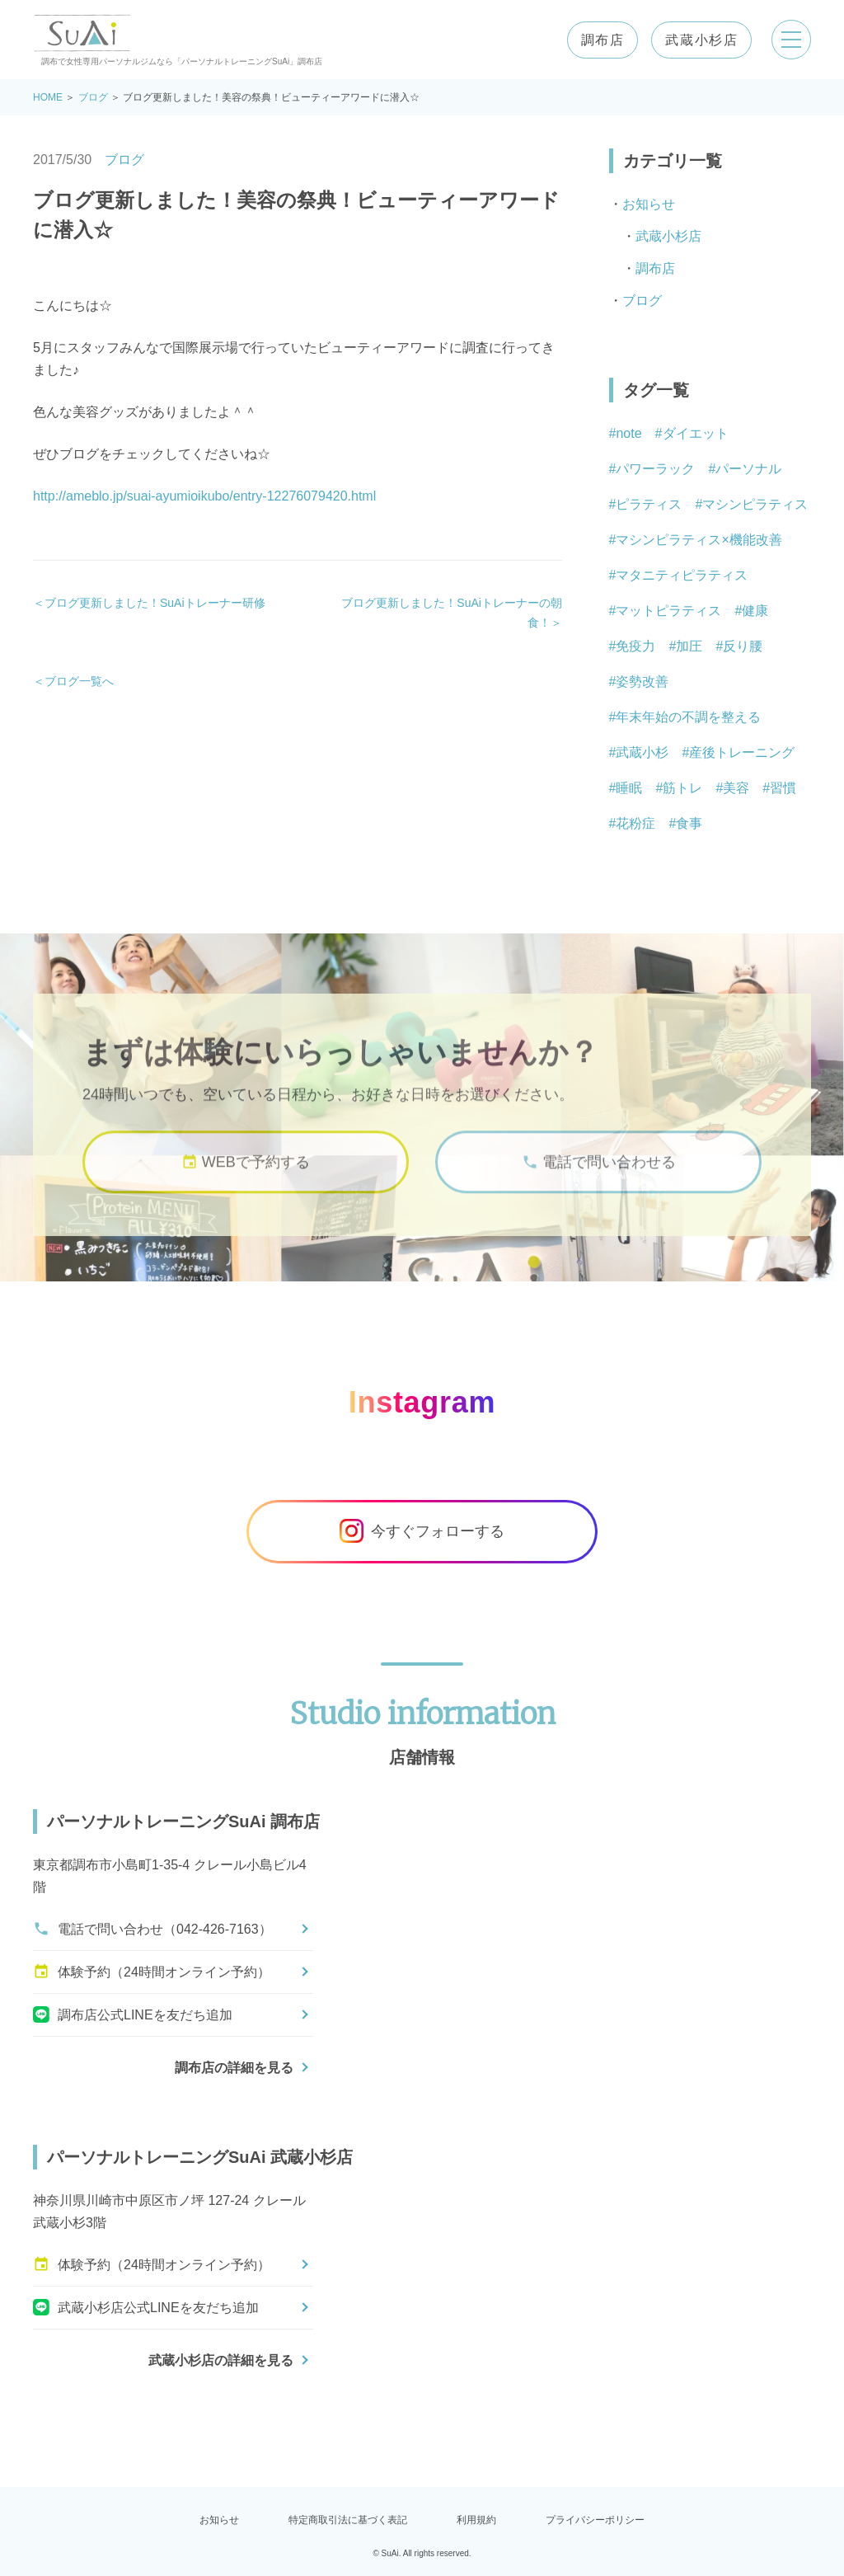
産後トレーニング (742, 752)
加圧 (689, 646)
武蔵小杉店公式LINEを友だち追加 (146, 2307)
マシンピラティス (755, 504)
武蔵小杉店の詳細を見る (220, 2360)
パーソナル (748, 469)
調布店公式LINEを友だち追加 (132, 2014)
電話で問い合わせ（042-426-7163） (152, 1928)
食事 (689, 823)
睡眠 (629, 788)
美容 (736, 788)
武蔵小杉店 (701, 40)
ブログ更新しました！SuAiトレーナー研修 (155, 602)
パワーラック (655, 469)
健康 (755, 611)
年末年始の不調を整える (688, 717)
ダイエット (696, 433)
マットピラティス (668, 611)
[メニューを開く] (791, 39)
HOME (48, 97)
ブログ (93, 97)
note (628, 433)
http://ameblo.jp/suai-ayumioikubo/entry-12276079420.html (204, 496)
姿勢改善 (642, 682)
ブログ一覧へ (79, 681)
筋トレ (682, 788)
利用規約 (476, 2520)
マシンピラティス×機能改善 (698, 540)
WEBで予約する (245, 1171)
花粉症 (635, 823)
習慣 (783, 788)
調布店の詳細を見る (234, 2068)
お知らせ (648, 204)
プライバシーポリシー (595, 2520)
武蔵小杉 (642, 752)
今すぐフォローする (422, 1531)
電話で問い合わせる (599, 1171)
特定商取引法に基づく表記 (347, 2520)
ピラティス (649, 504)
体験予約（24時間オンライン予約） (151, 1971)
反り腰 (742, 646)
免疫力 (635, 646)
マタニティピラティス (682, 575)
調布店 (602, 40)
